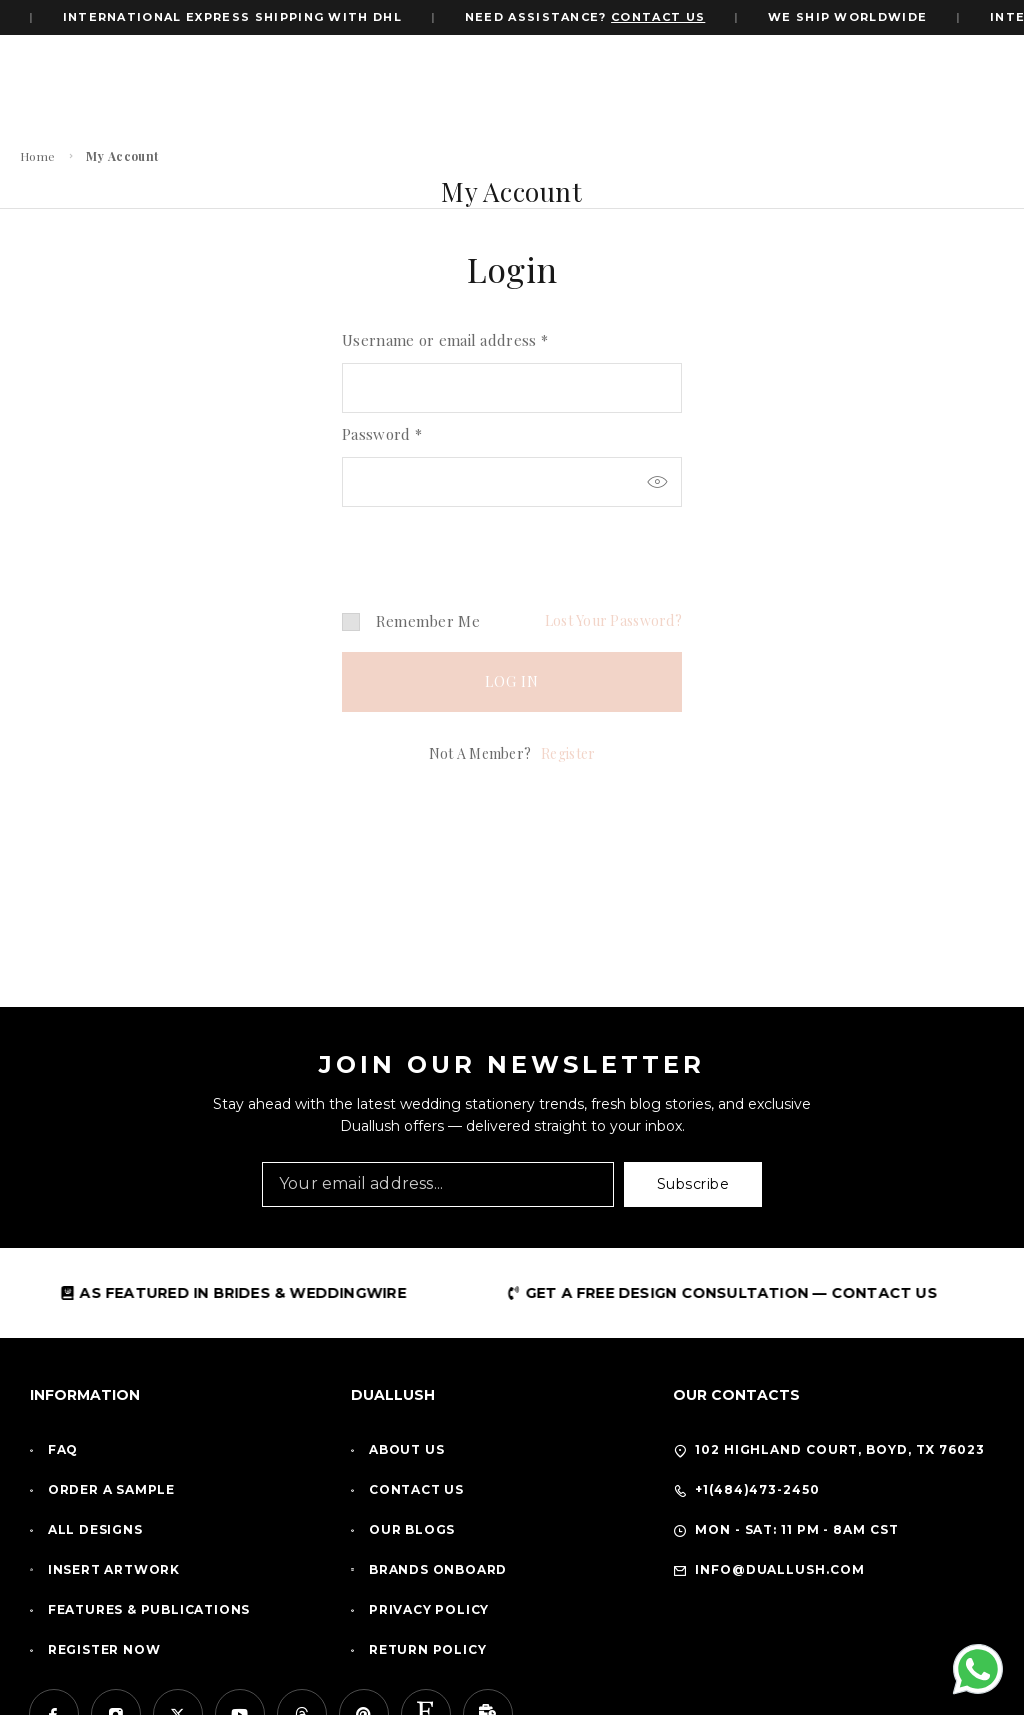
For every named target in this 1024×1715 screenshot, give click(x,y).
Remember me (411, 621)
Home (37, 156)
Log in (512, 681)
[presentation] (479, 542)
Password (382, 434)
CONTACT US (664, 17)
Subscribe (693, 1184)
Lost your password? (613, 620)
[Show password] (657, 482)
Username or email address (445, 340)
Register (568, 753)
